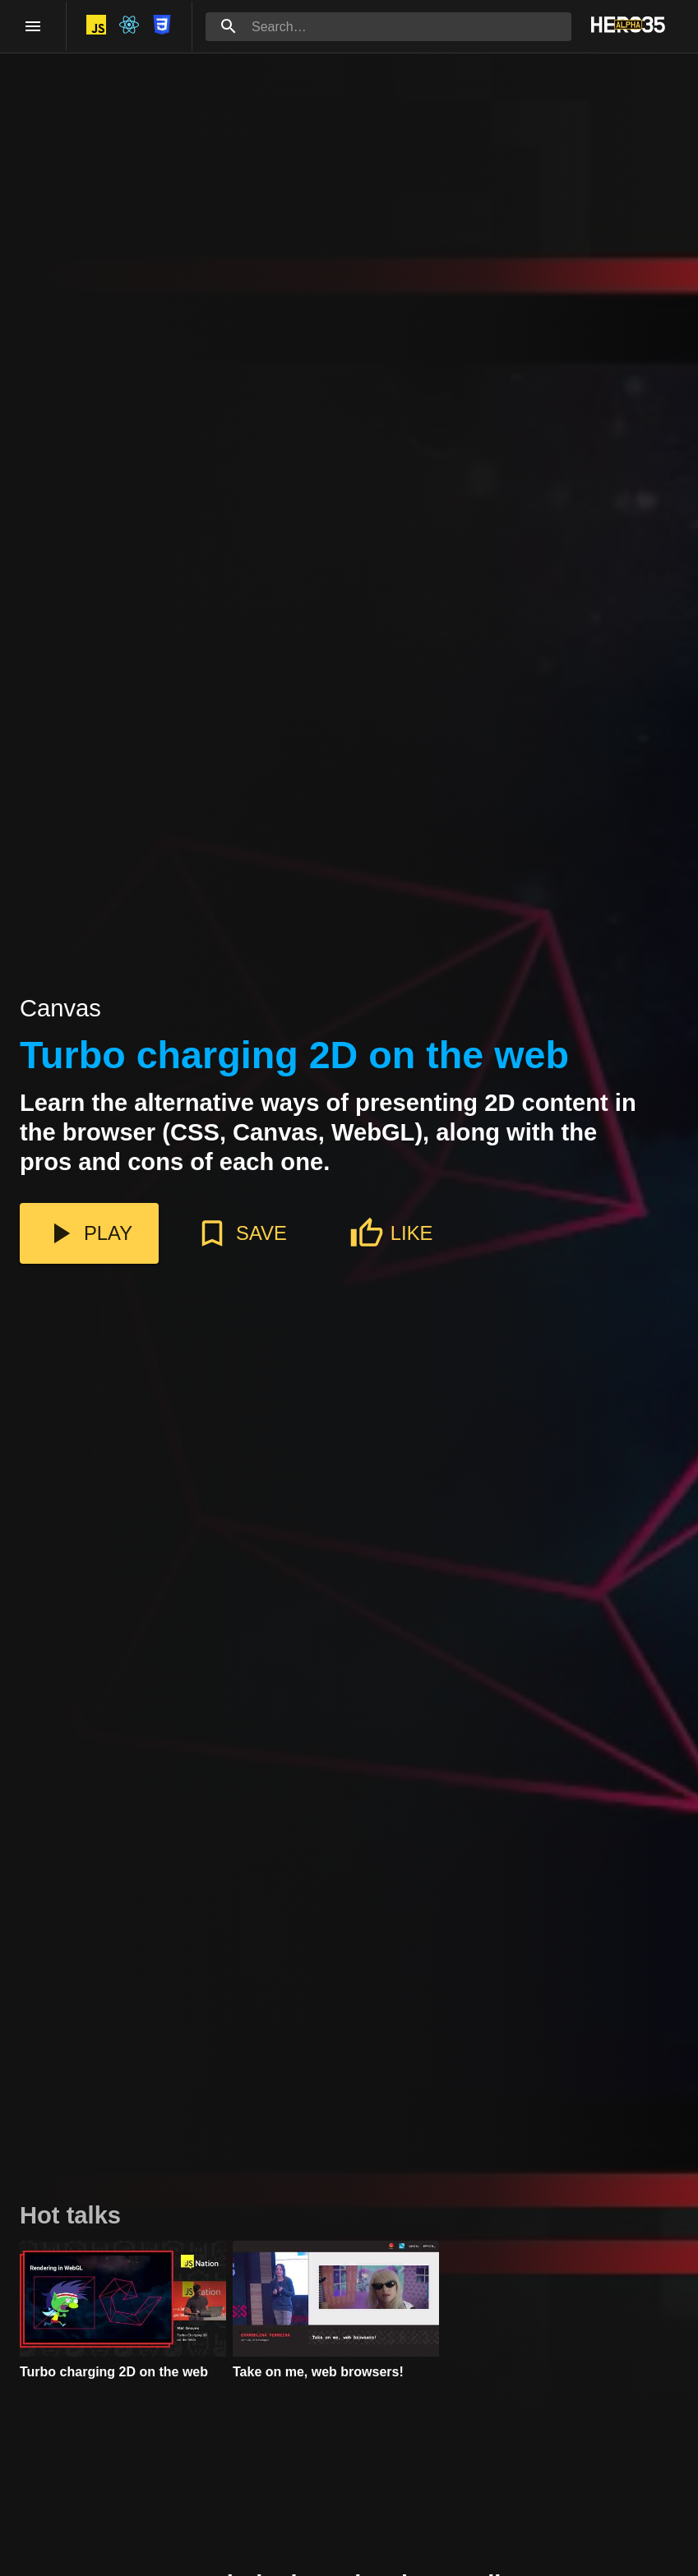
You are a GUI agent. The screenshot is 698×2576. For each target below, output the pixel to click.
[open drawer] (33, 26)
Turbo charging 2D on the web (294, 1056)
